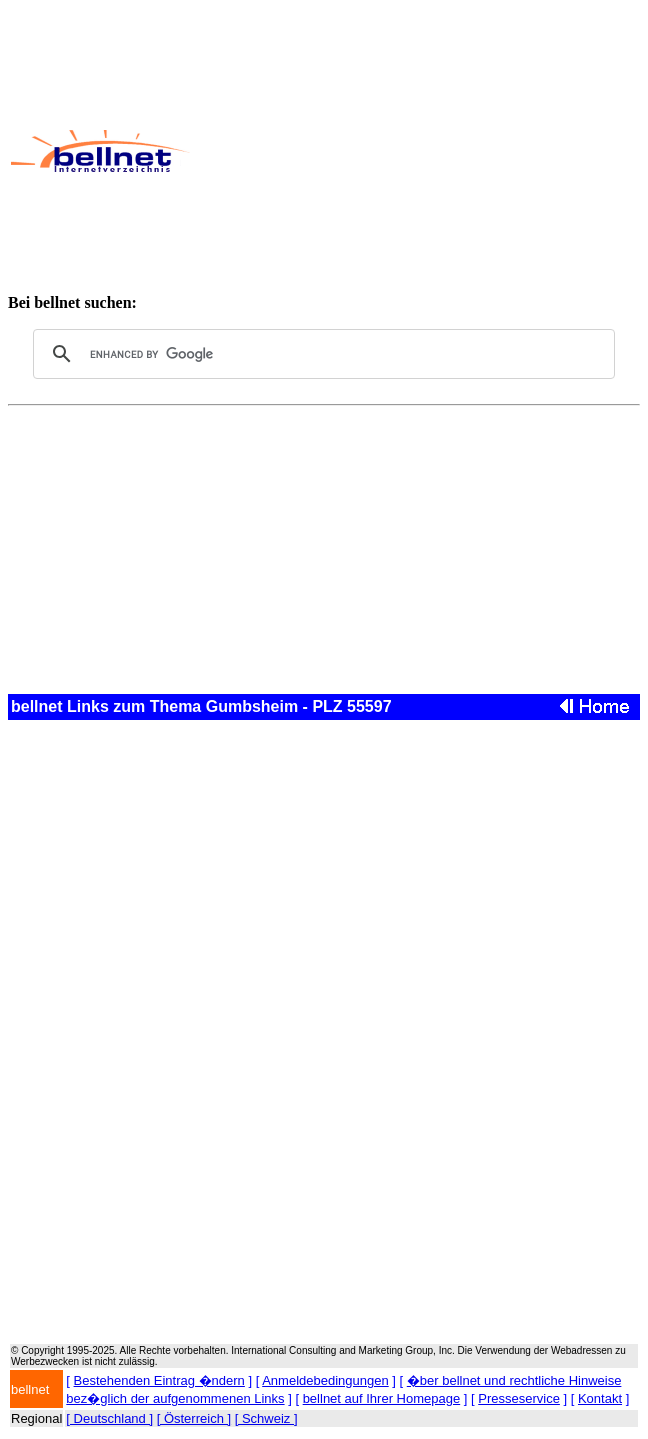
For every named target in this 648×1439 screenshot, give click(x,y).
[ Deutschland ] (109, 1418)
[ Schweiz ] (266, 1418)
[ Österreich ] (194, 1418)
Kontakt (600, 1398)
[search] (321, 354)
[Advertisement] (418, 151)
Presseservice (519, 1398)
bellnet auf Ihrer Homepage (382, 1398)
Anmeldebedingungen (325, 1380)
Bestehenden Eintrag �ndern (159, 1380)
